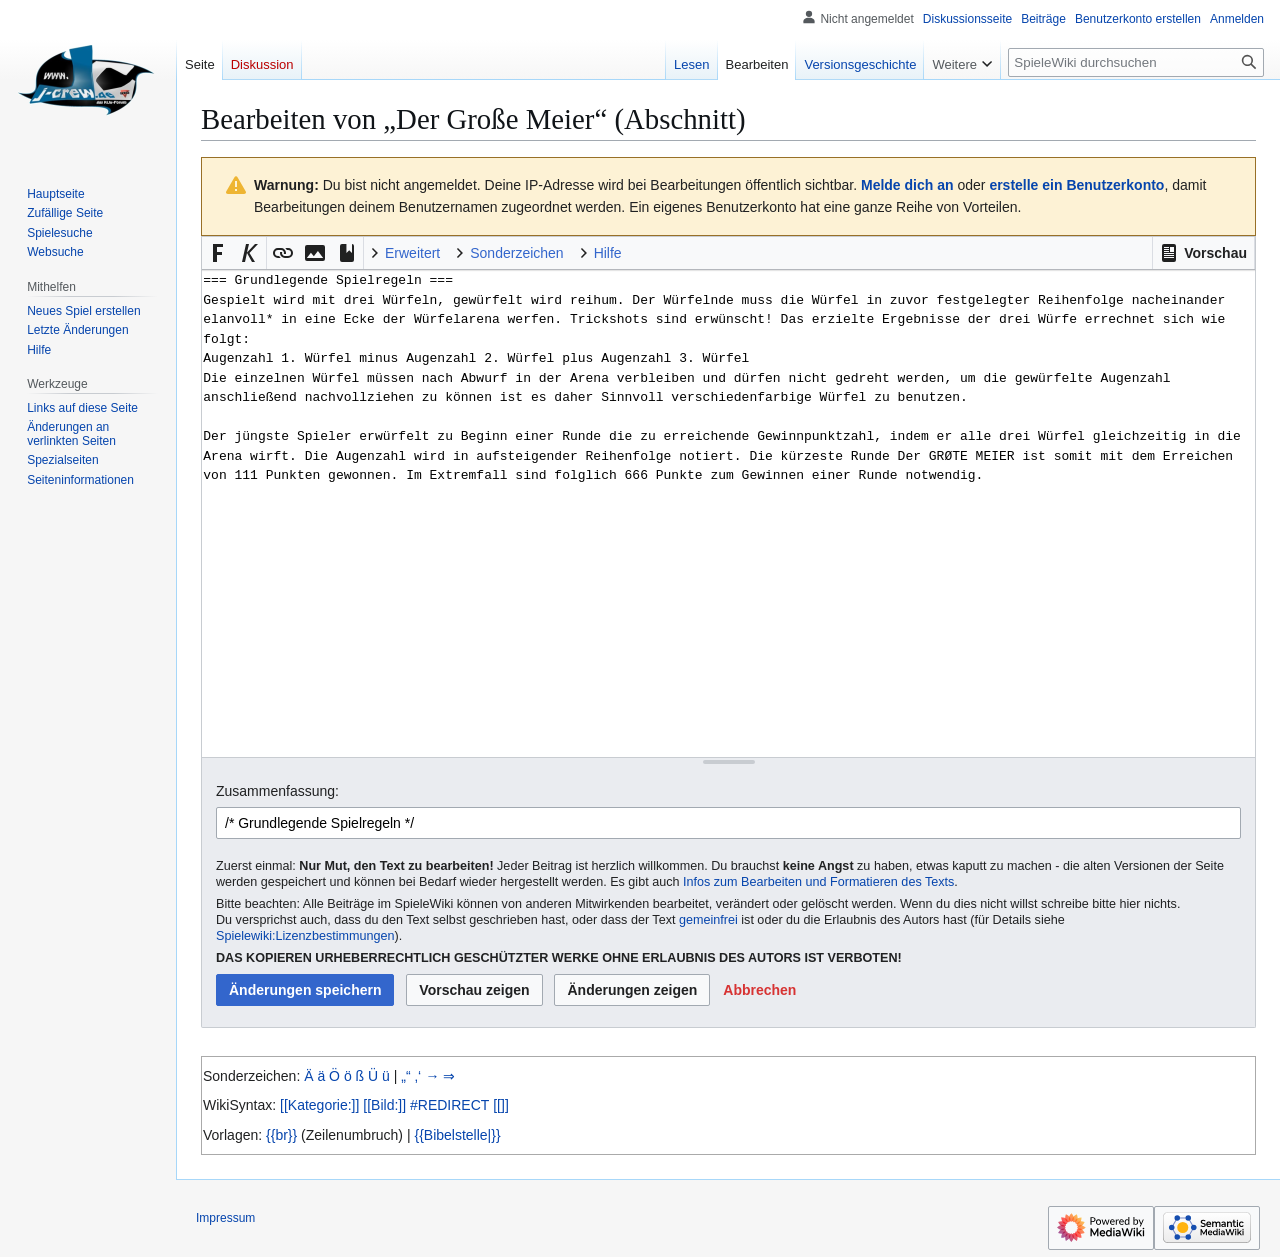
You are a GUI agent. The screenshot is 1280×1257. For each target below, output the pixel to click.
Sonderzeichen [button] (516, 253)
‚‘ (418, 1076)
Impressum (225, 1218)
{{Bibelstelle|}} (457, 1135)
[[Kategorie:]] (319, 1105)
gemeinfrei (708, 920)
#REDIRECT (449, 1105)
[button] (1203, 253)
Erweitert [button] (412, 253)
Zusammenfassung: (277, 791)
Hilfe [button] (608, 253)
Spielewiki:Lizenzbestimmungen (305, 936)
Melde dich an (907, 185)
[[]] (501, 1105)
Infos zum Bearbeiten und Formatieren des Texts (818, 882)
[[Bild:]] (384, 1105)
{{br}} (281, 1135)
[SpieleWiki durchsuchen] (1136, 62)
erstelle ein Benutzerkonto (1076, 185)
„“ (405, 1076)
